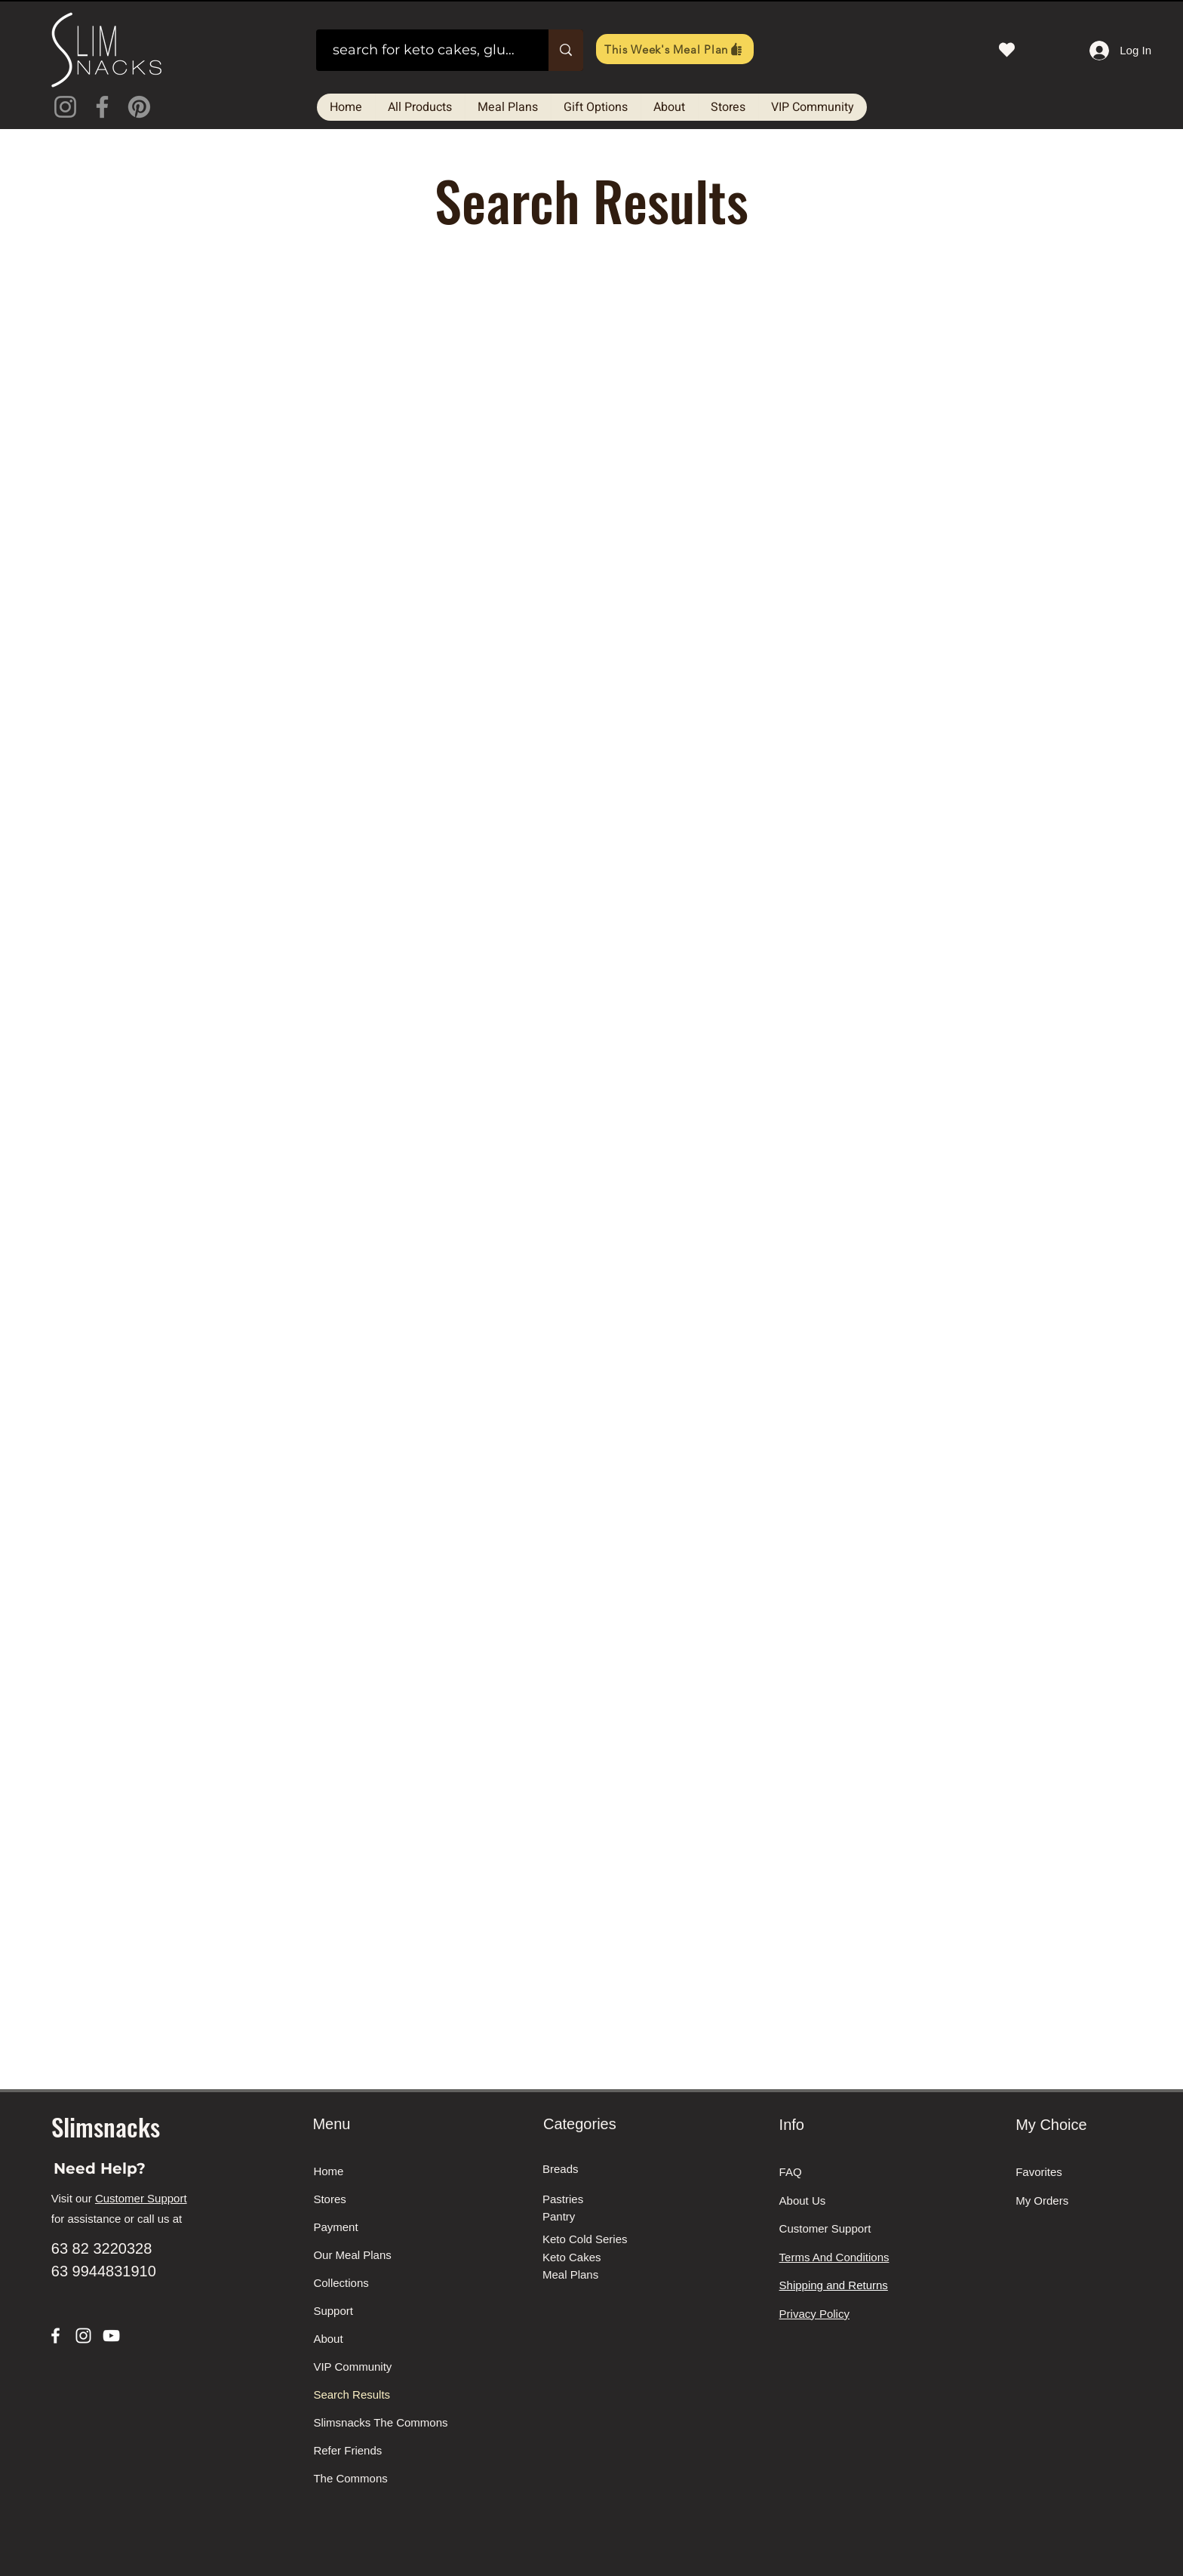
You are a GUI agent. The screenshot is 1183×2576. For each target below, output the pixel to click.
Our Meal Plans (352, 2254)
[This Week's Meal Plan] (675, 49)
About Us (802, 2200)
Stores (329, 2199)
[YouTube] (111, 2335)
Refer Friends (347, 2450)
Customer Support (141, 2198)
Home (328, 2171)
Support (333, 2310)
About (328, 2338)
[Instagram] (65, 107)
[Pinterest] (139, 107)
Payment (335, 2227)
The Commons (350, 2478)
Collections (340, 2282)
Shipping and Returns (833, 2285)
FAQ (790, 2171)
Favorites (1039, 2171)
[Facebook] (102, 107)
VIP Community (352, 2366)
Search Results (351, 2394)
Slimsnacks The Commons (369, 2422)
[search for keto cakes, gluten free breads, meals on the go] (425, 50)
